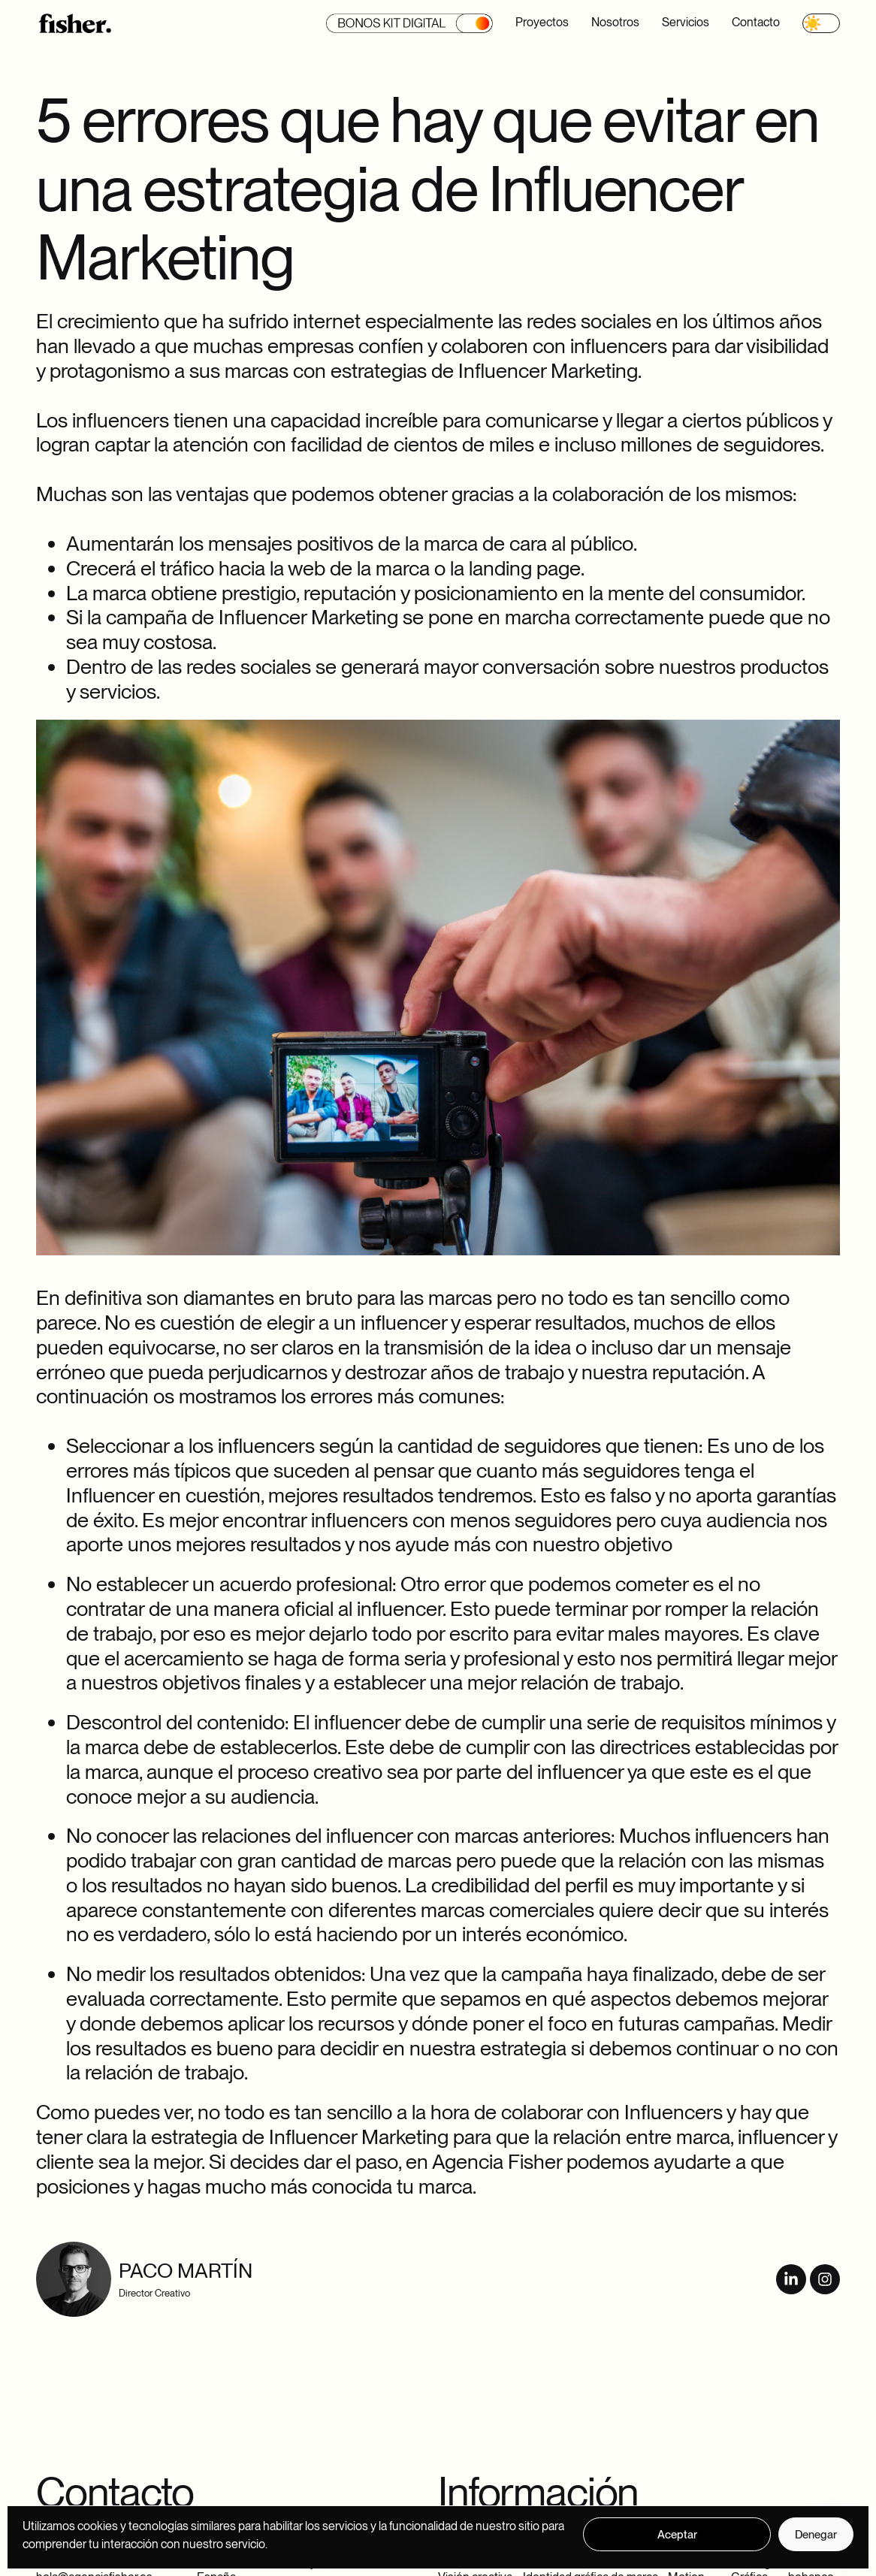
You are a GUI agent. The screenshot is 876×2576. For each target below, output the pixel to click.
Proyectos (542, 22)
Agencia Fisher (497, 2161)
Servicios (685, 22)
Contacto (756, 22)
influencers (618, 346)
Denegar (816, 2534)
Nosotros (615, 22)
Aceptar (677, 2534)
